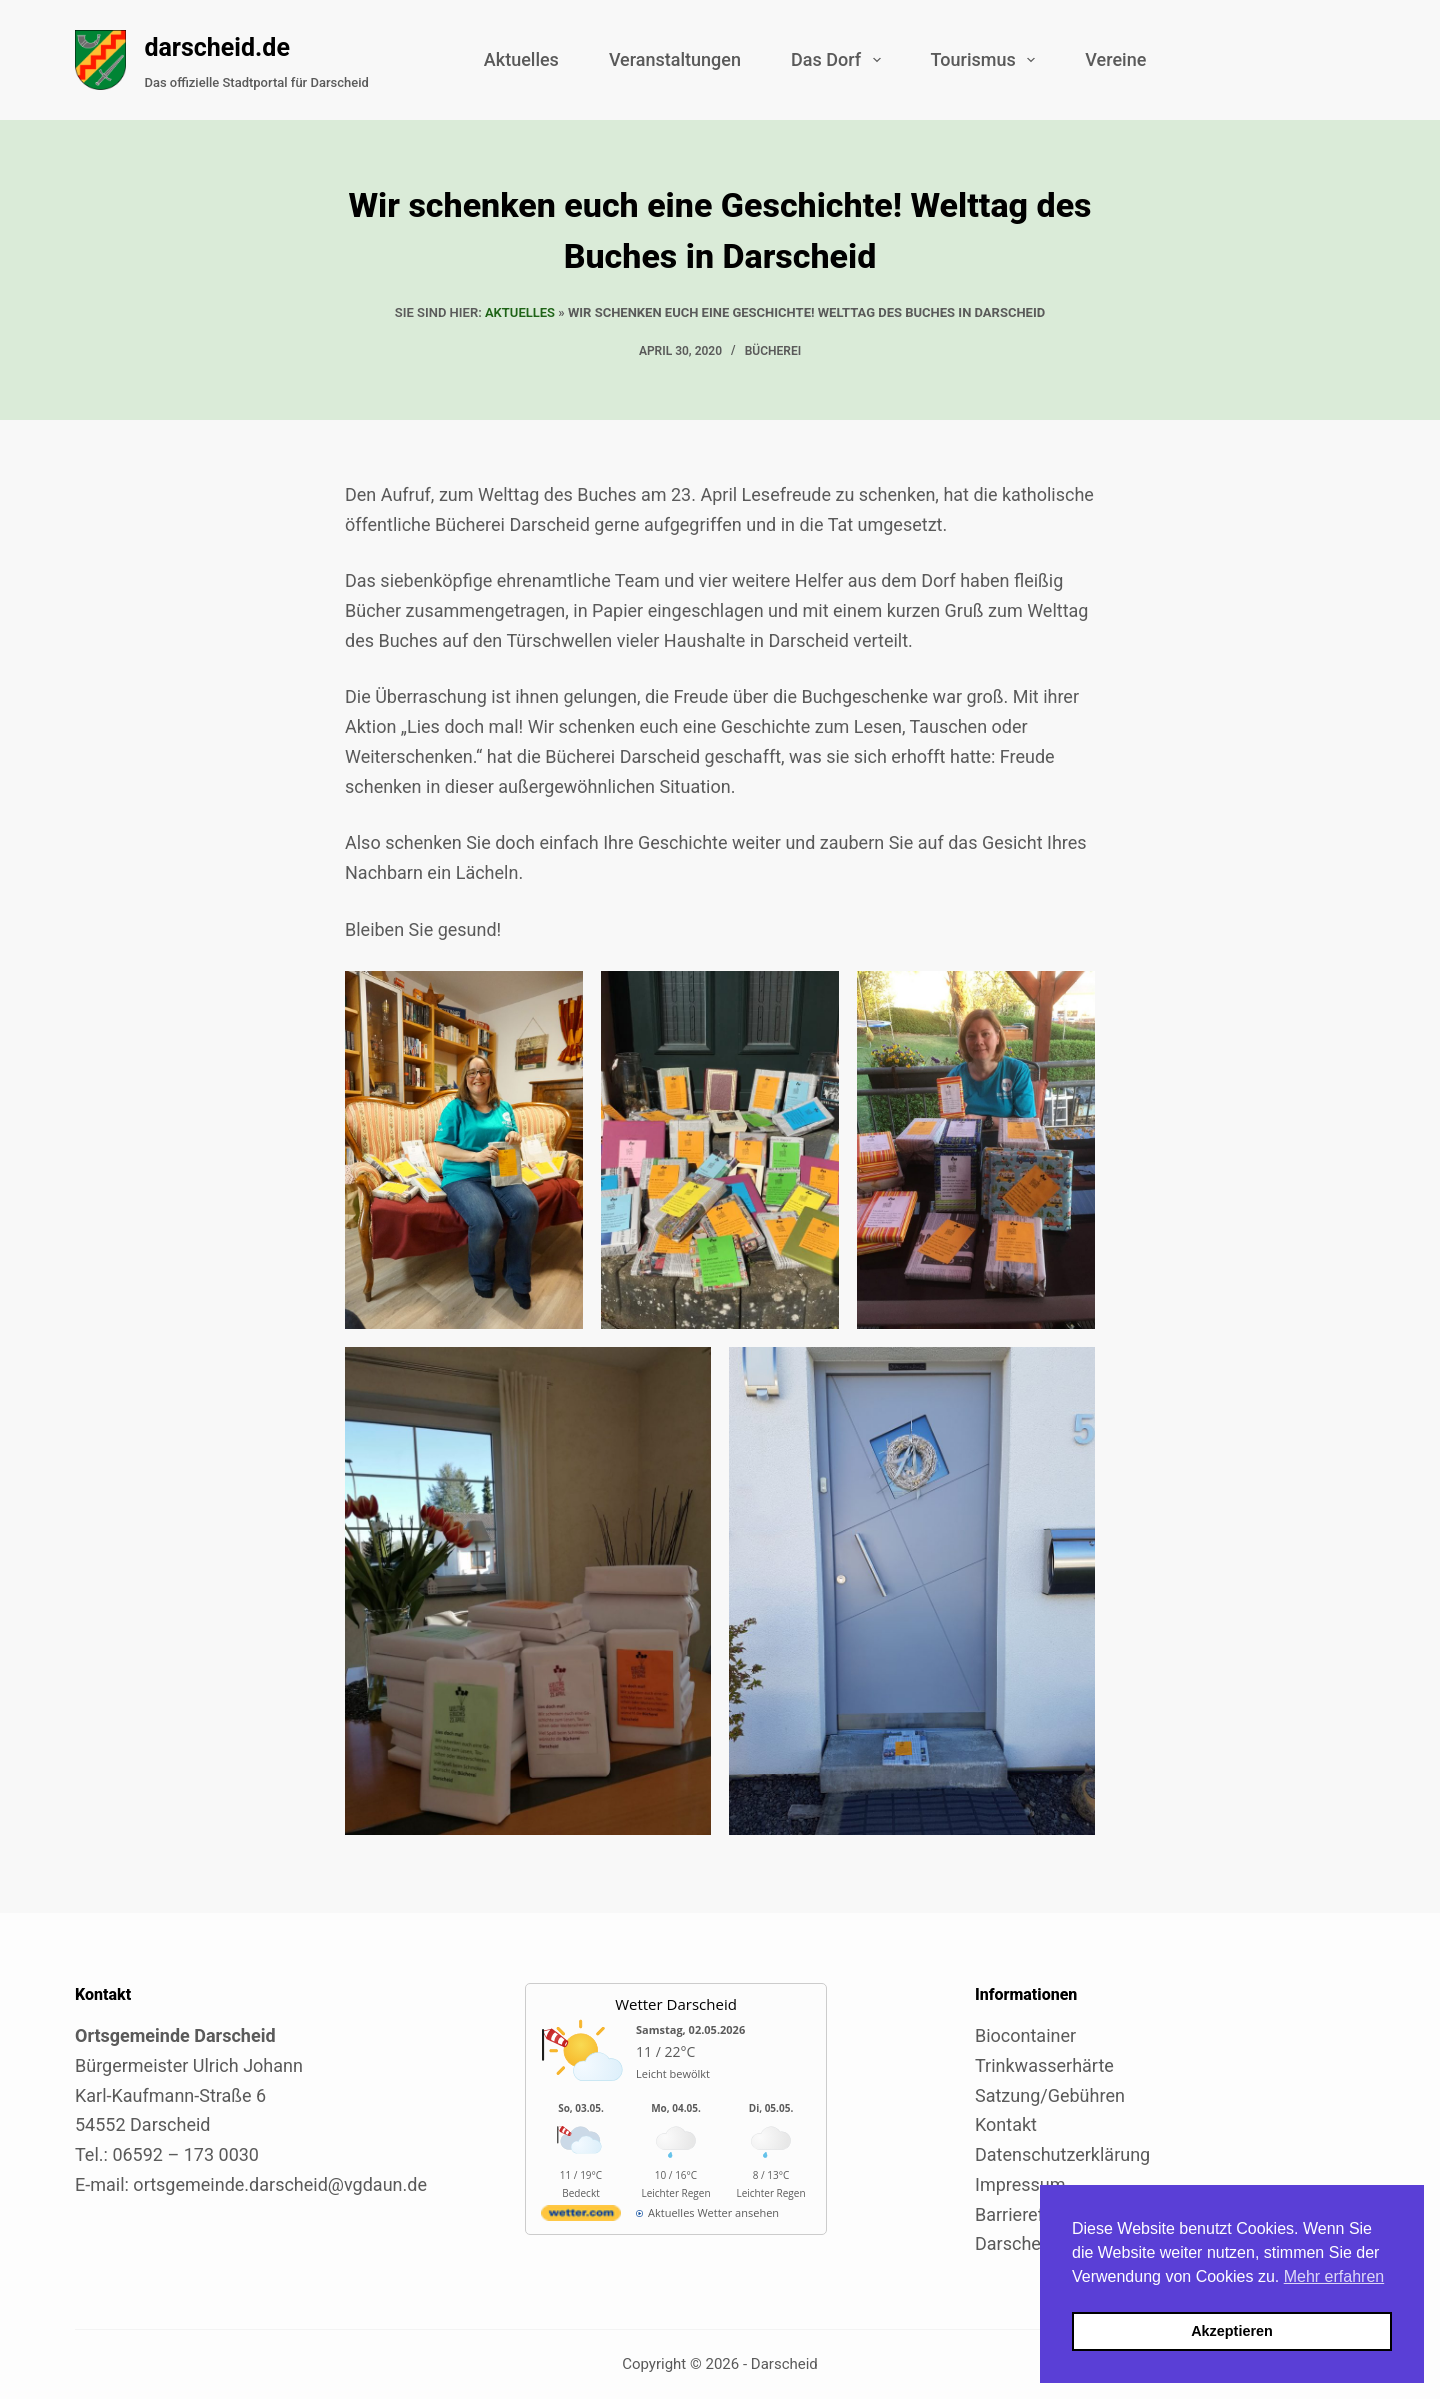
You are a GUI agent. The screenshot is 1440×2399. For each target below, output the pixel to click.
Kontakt (1006, 2124)
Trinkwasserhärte (1044, 2065)
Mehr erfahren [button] (1334, 2276)
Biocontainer (1025, 2035)
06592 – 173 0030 (185, 2154)
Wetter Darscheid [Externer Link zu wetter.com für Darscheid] (676, 2004)
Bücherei (773, 351)
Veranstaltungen (675, 59)
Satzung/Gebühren (1050, 2095)
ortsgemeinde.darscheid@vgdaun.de (280, 2184)
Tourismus (987, 60)
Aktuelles (521, 59)
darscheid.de (217, 47)
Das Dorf (840, 60)
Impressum (1020, 2184)
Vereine (1115, 59)
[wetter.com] (581, 2216)
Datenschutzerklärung (1062, 2154)
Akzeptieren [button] (1232, 2331)
